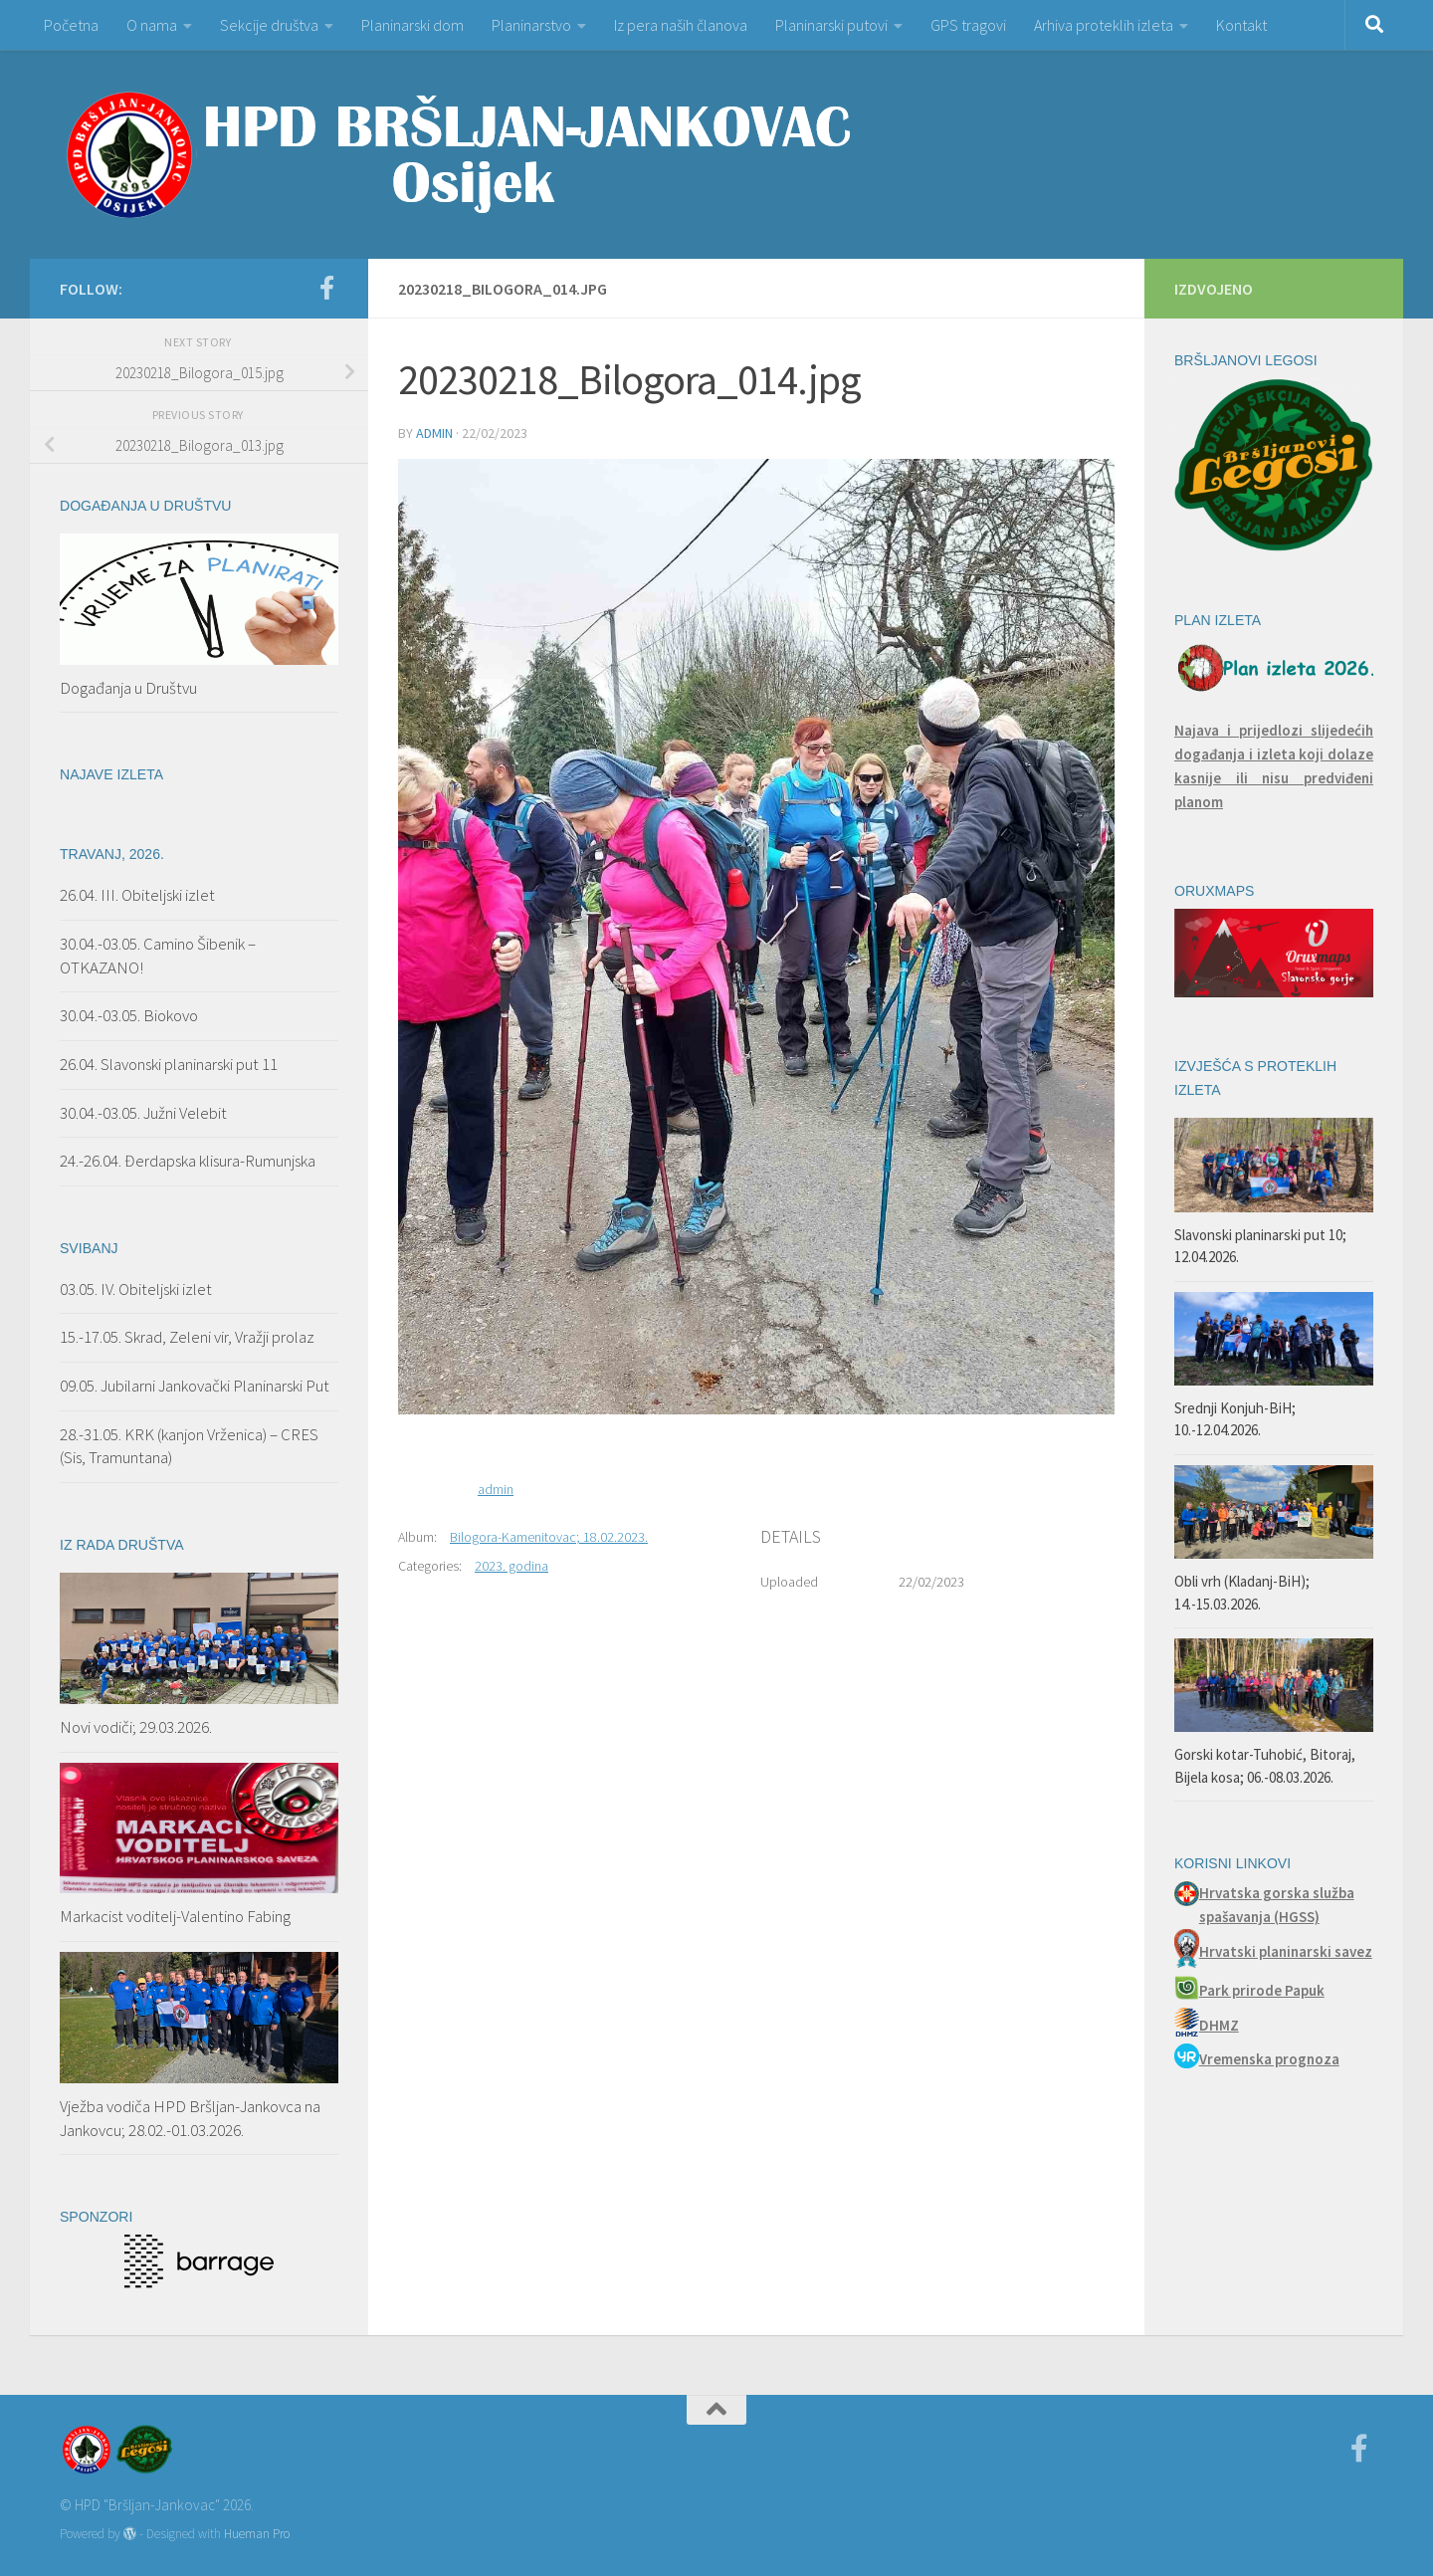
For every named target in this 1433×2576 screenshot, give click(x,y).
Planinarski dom (412, 25)
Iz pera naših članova (680, 25)
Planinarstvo (531, 25)
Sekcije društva (269, 25)
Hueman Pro (257, 2533)
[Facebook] (326, 288)
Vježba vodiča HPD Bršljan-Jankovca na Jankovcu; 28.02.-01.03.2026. (190, 2118)
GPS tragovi (968, 25)
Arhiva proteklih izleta (1103, 25)
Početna (71, 25)
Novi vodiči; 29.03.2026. (136, 1727)
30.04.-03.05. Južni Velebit (143, 1113)
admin (434, 433)
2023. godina (511, 1566)
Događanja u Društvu (128, 688)
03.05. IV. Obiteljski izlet (136, 1289)
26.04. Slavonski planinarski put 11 (169, 1064)
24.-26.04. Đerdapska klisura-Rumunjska (187, 1161)
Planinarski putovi (831, 25)
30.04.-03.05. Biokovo (129, 1015)
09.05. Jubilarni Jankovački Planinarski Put (194, 1385)
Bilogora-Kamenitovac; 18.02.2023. (549, 1537)
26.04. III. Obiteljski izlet (137, 895)
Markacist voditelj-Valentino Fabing (175, 1916)
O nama (151, 25)
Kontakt (1241, 25)
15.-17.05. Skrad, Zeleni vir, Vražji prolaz (187, 1337)
